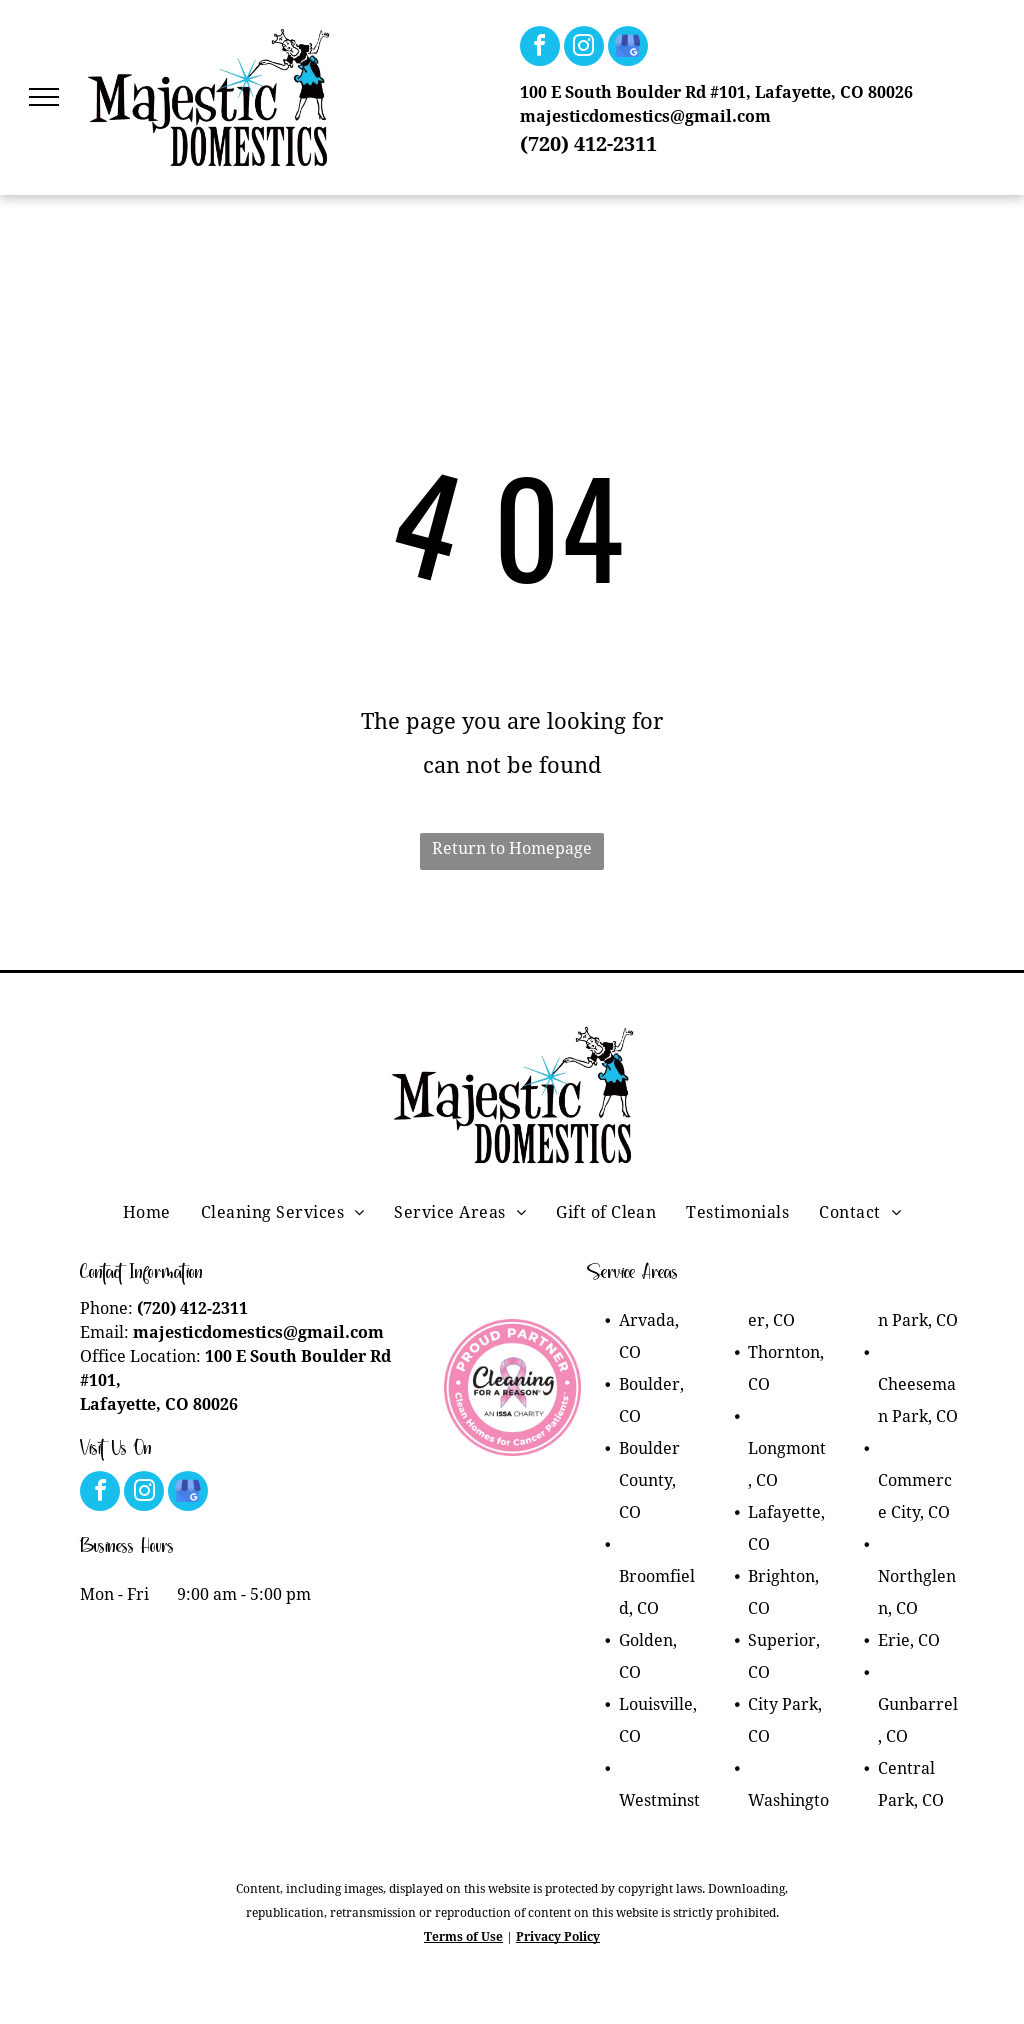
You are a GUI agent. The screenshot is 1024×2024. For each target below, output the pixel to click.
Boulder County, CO (649, 1480)
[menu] (44, 97)
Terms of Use (463, 1937)
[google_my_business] (628, 48)
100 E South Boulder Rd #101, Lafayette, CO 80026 (716, 92)
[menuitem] (147, 1213)
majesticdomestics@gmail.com (645, 116)
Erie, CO (909, 1640)
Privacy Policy (558, 1937)
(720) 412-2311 (588, 144)
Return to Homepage (512, 848)
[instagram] (584, 48)
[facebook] (540, 48)
